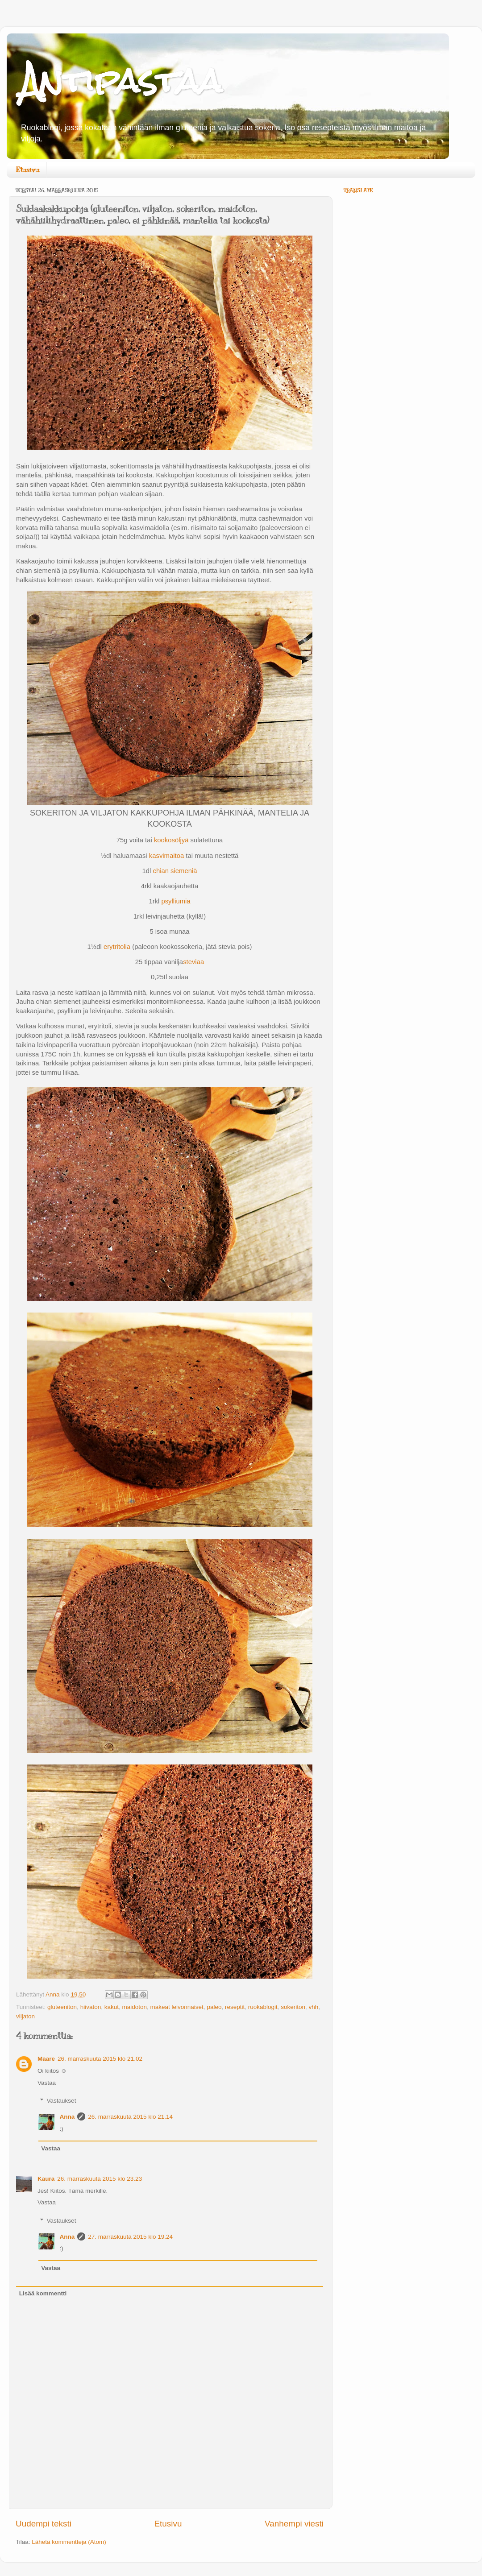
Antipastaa (121, 80)
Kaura (45, 2178)
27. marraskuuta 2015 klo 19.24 (130, 2236)
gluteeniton (62, 2007)
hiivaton (90, 2007)
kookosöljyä (171, 840)
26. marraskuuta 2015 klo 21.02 (100, 2058)
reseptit (235, 2007)
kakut (111, 2007)
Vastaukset (61, 2100)
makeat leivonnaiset (177, 2007)
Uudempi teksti (43, 2523)
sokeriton (293, 2007)
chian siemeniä (175, 870)
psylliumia (175, 901)
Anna (67, 2116)
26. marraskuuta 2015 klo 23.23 (99, 2178)
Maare (46, 2058)
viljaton (25, 2016)
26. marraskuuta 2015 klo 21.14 (130, 2116)
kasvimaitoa (166, 855)
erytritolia (117, 946)
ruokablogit (263, 2007)
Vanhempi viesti (294, 2523)
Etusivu (27, 170)
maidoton (134, 2007)
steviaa (193, 961)
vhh (314, 2007)
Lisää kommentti (43, 2293)
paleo (214, 2007)
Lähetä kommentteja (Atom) (69, 2542)
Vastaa (46, 2082)
